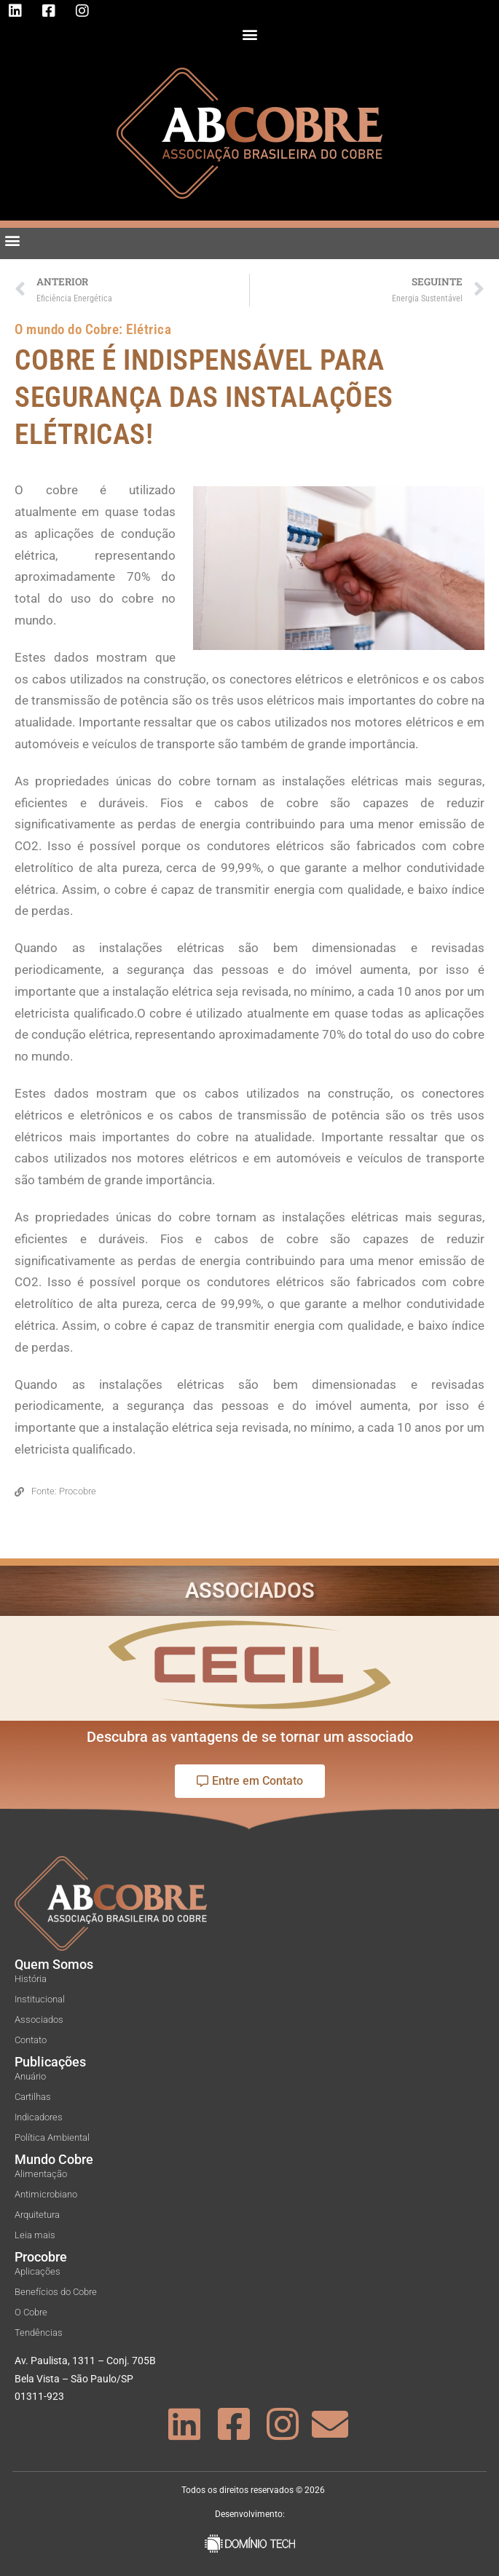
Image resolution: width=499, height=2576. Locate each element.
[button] (249, 34)
